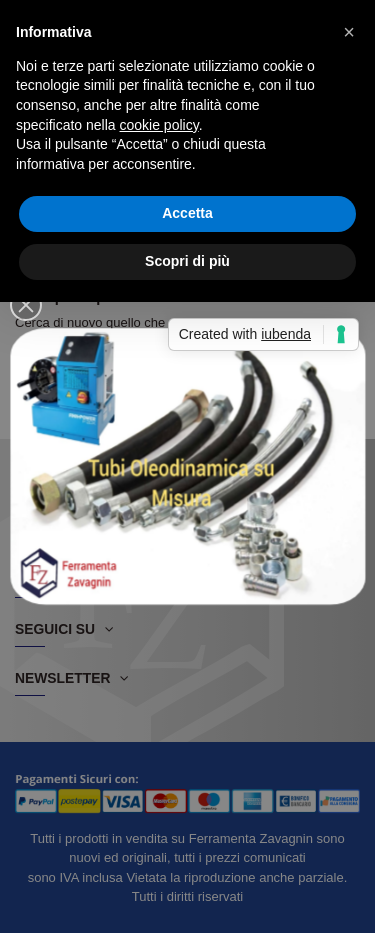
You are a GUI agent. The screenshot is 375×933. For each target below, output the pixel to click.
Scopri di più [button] (187, 261)
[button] (349, 32)
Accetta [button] (187, 213)
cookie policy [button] (159, 125)
